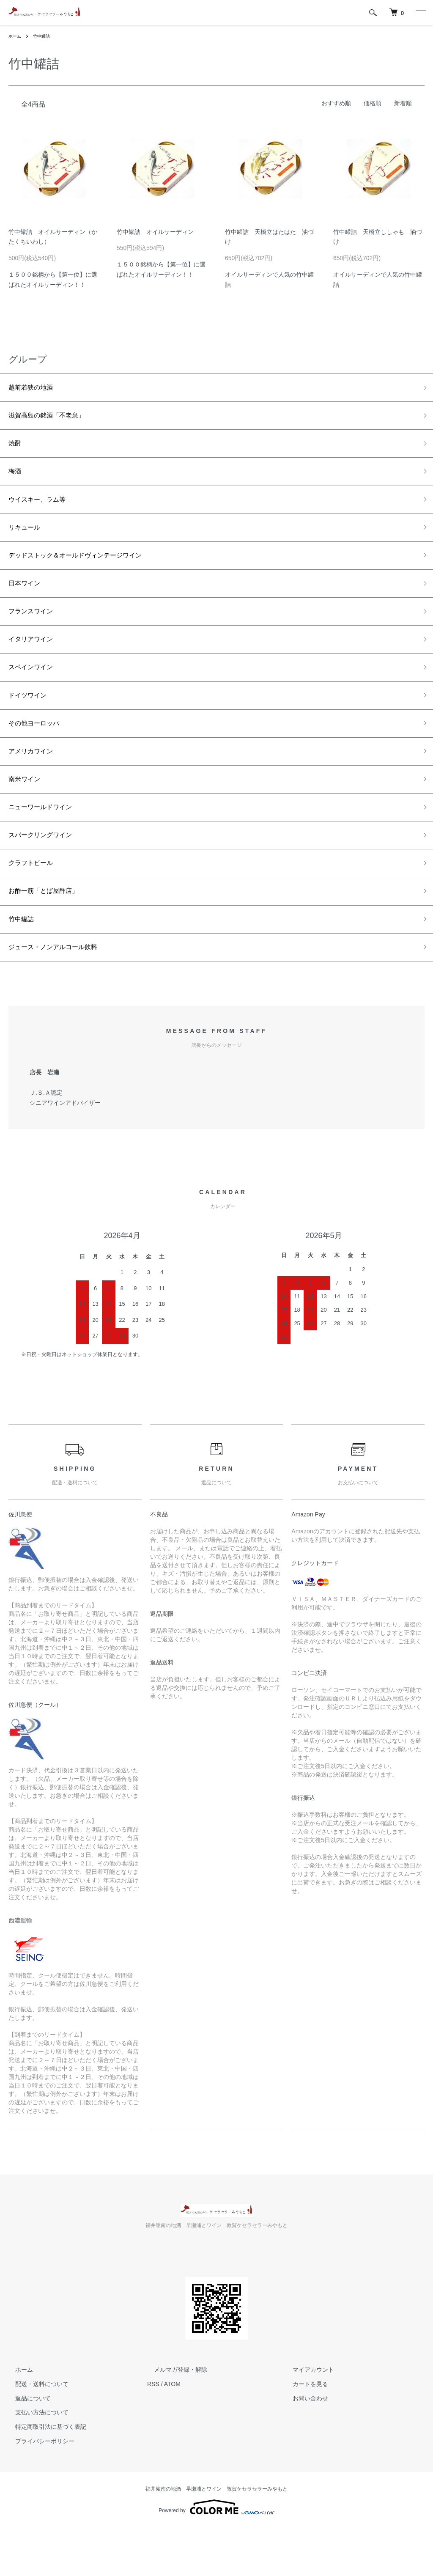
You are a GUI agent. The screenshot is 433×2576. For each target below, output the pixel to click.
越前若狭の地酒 (35, 388)
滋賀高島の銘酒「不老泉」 (54, 419)
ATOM (172, 2432)
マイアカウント (306, 2418)
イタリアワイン (35, 661)
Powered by (216, 2555)
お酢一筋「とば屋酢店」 (50, 934)
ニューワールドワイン (46, 843)
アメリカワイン (35, 782)
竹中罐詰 (46, 36)
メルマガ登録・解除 (173, 2418)
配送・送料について (35, 2432)
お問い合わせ (303, 2446)
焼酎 (16, 449)
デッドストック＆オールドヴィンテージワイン (88, 570)
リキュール (27, 540)
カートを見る (303, 2432)
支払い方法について (35, 2461)
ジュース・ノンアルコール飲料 (61, 994)
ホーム (16, 36)
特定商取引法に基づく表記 (43, 2475)
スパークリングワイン (46, 873)
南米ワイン (27, 812)
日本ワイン (27, 600)
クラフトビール (35, 903)
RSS (153, 2432)
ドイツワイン (31, 721)
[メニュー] (420, 12)
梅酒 (16, 479)
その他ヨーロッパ (38, 752)
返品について (26, 2446)
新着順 (403, 103)
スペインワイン (35, 691)
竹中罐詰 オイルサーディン (155, 231)
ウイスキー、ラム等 (42, 509)
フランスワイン (35, 631)
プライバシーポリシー (38, 2489)
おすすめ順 (336, 103)
